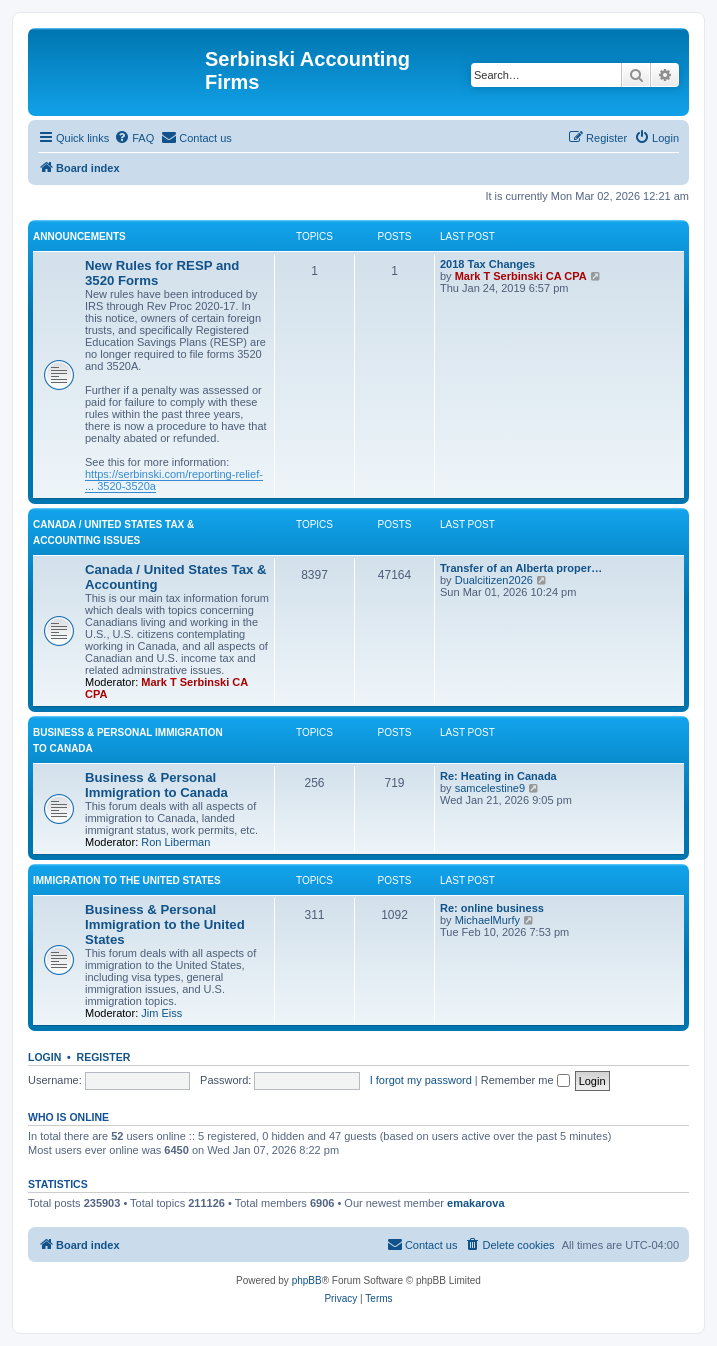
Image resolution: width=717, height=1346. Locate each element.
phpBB (307, 1280)
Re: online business (492, 908)
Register (104, 1057)
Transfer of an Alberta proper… (521, 568)
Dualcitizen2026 (494, 580)
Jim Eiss (161, 1013)
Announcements (79, 236)
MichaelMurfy (487, 920)
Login (44, 1057)
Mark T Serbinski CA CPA (521, 276)
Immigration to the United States (127, 880)
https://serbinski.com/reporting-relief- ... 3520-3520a (174, 480)
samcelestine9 (490, 788)
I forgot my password (421, 1080)
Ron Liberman (175, 842)
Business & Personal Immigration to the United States (165, 924)
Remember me (525, 1080)
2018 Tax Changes (487, 264)
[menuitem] (134, 138)
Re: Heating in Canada (498, 776)
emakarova (476, 1203)
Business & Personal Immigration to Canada (156, 785)
